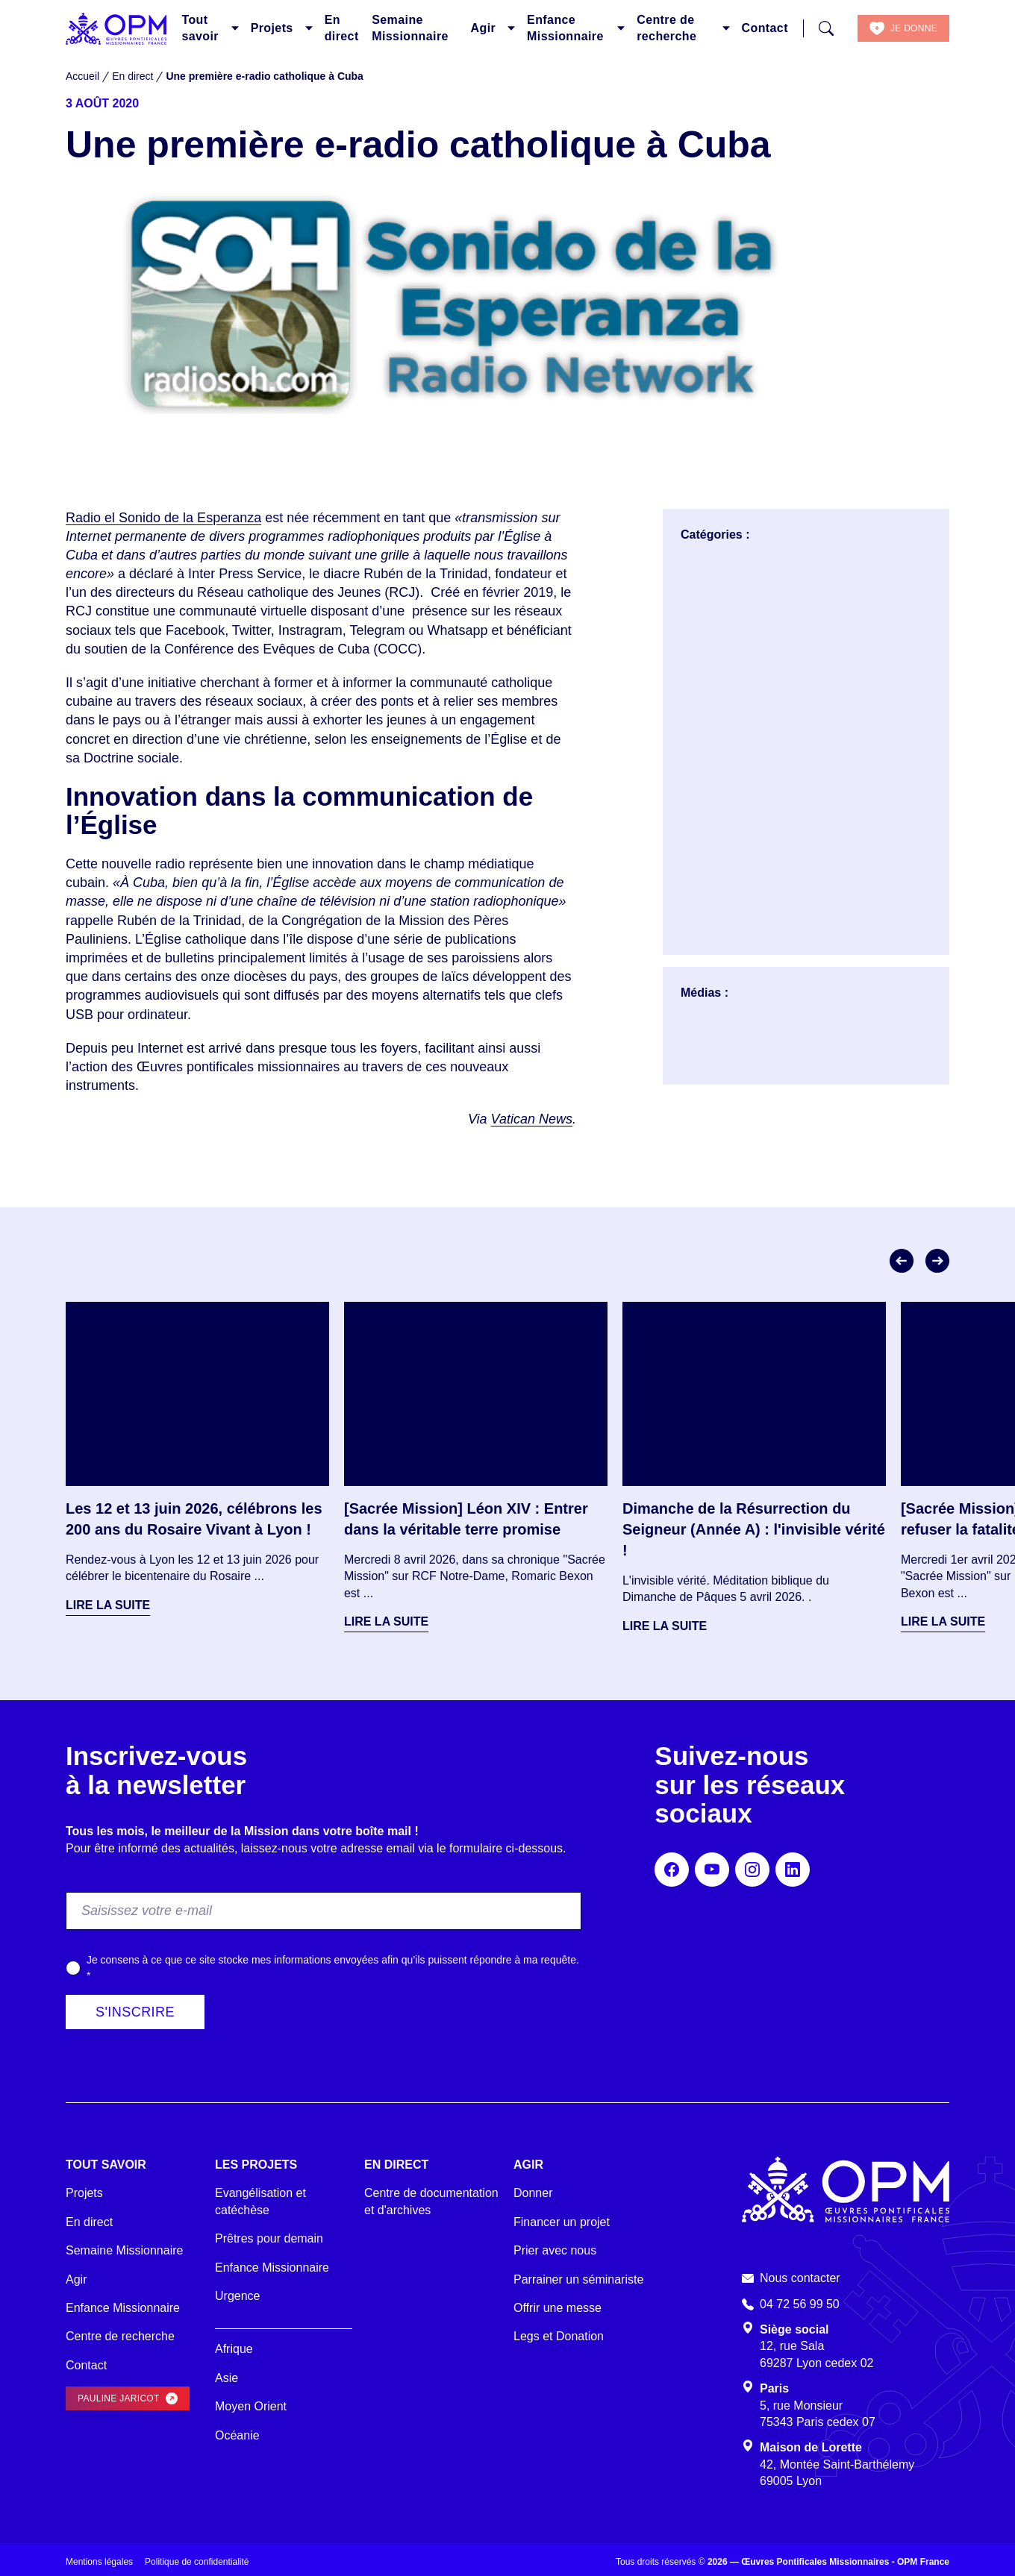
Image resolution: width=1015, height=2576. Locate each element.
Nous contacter (800, 2278)
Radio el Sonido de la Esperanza (163, 517)
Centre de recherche (666, 28)
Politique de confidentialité (197, 2562)
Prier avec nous (554, 2250)
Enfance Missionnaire (565, 28)
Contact (765, 28)
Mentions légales (99, 2562)
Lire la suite (108, 1605)
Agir (483, 28)
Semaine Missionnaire (410, 28)
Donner (532, 2193)
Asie (226, 2378)
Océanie (237, 2435)
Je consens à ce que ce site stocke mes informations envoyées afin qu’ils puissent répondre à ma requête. (333, 1967)
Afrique (234, 2348)
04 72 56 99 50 (800, 2304)
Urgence (237, 2296)
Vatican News (531, 1119)
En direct (342, 28)
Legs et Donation (558, 2336)
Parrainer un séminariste (578, 2279)
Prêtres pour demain (269, 2238)
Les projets (256, 2164)
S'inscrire (135, 2012)
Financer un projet (561, 2222)
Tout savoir (200, 28)
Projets (272, 28)
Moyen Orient (251, 2406)
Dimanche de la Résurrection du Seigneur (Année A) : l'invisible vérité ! (753, 1529)
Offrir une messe (557, 2307)
